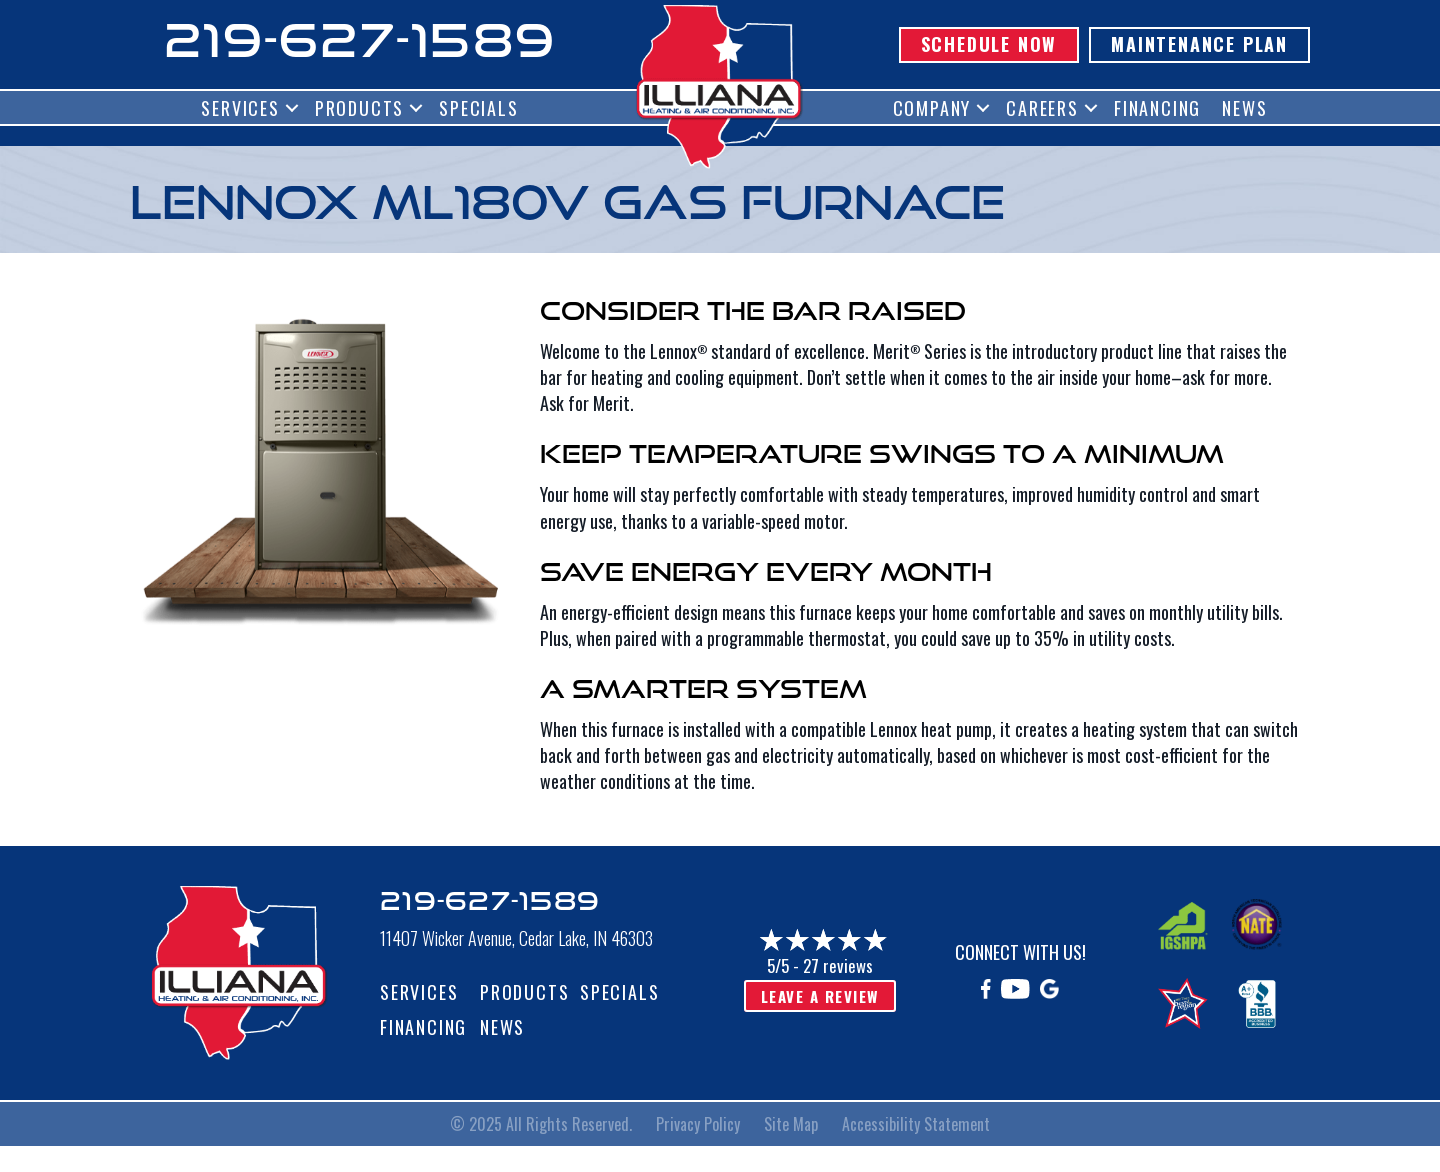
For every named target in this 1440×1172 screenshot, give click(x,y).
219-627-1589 (360, 39)
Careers (1042, 108)
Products (359, 108)
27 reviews (838, 965)
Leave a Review (820, 996)
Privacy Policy (698, 1124)
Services (240, 108)
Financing (1157, 108)
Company (932, 108)
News (1244, 108)
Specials (478, 108)
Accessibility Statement (916, 1124)
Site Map (791, 1124)
